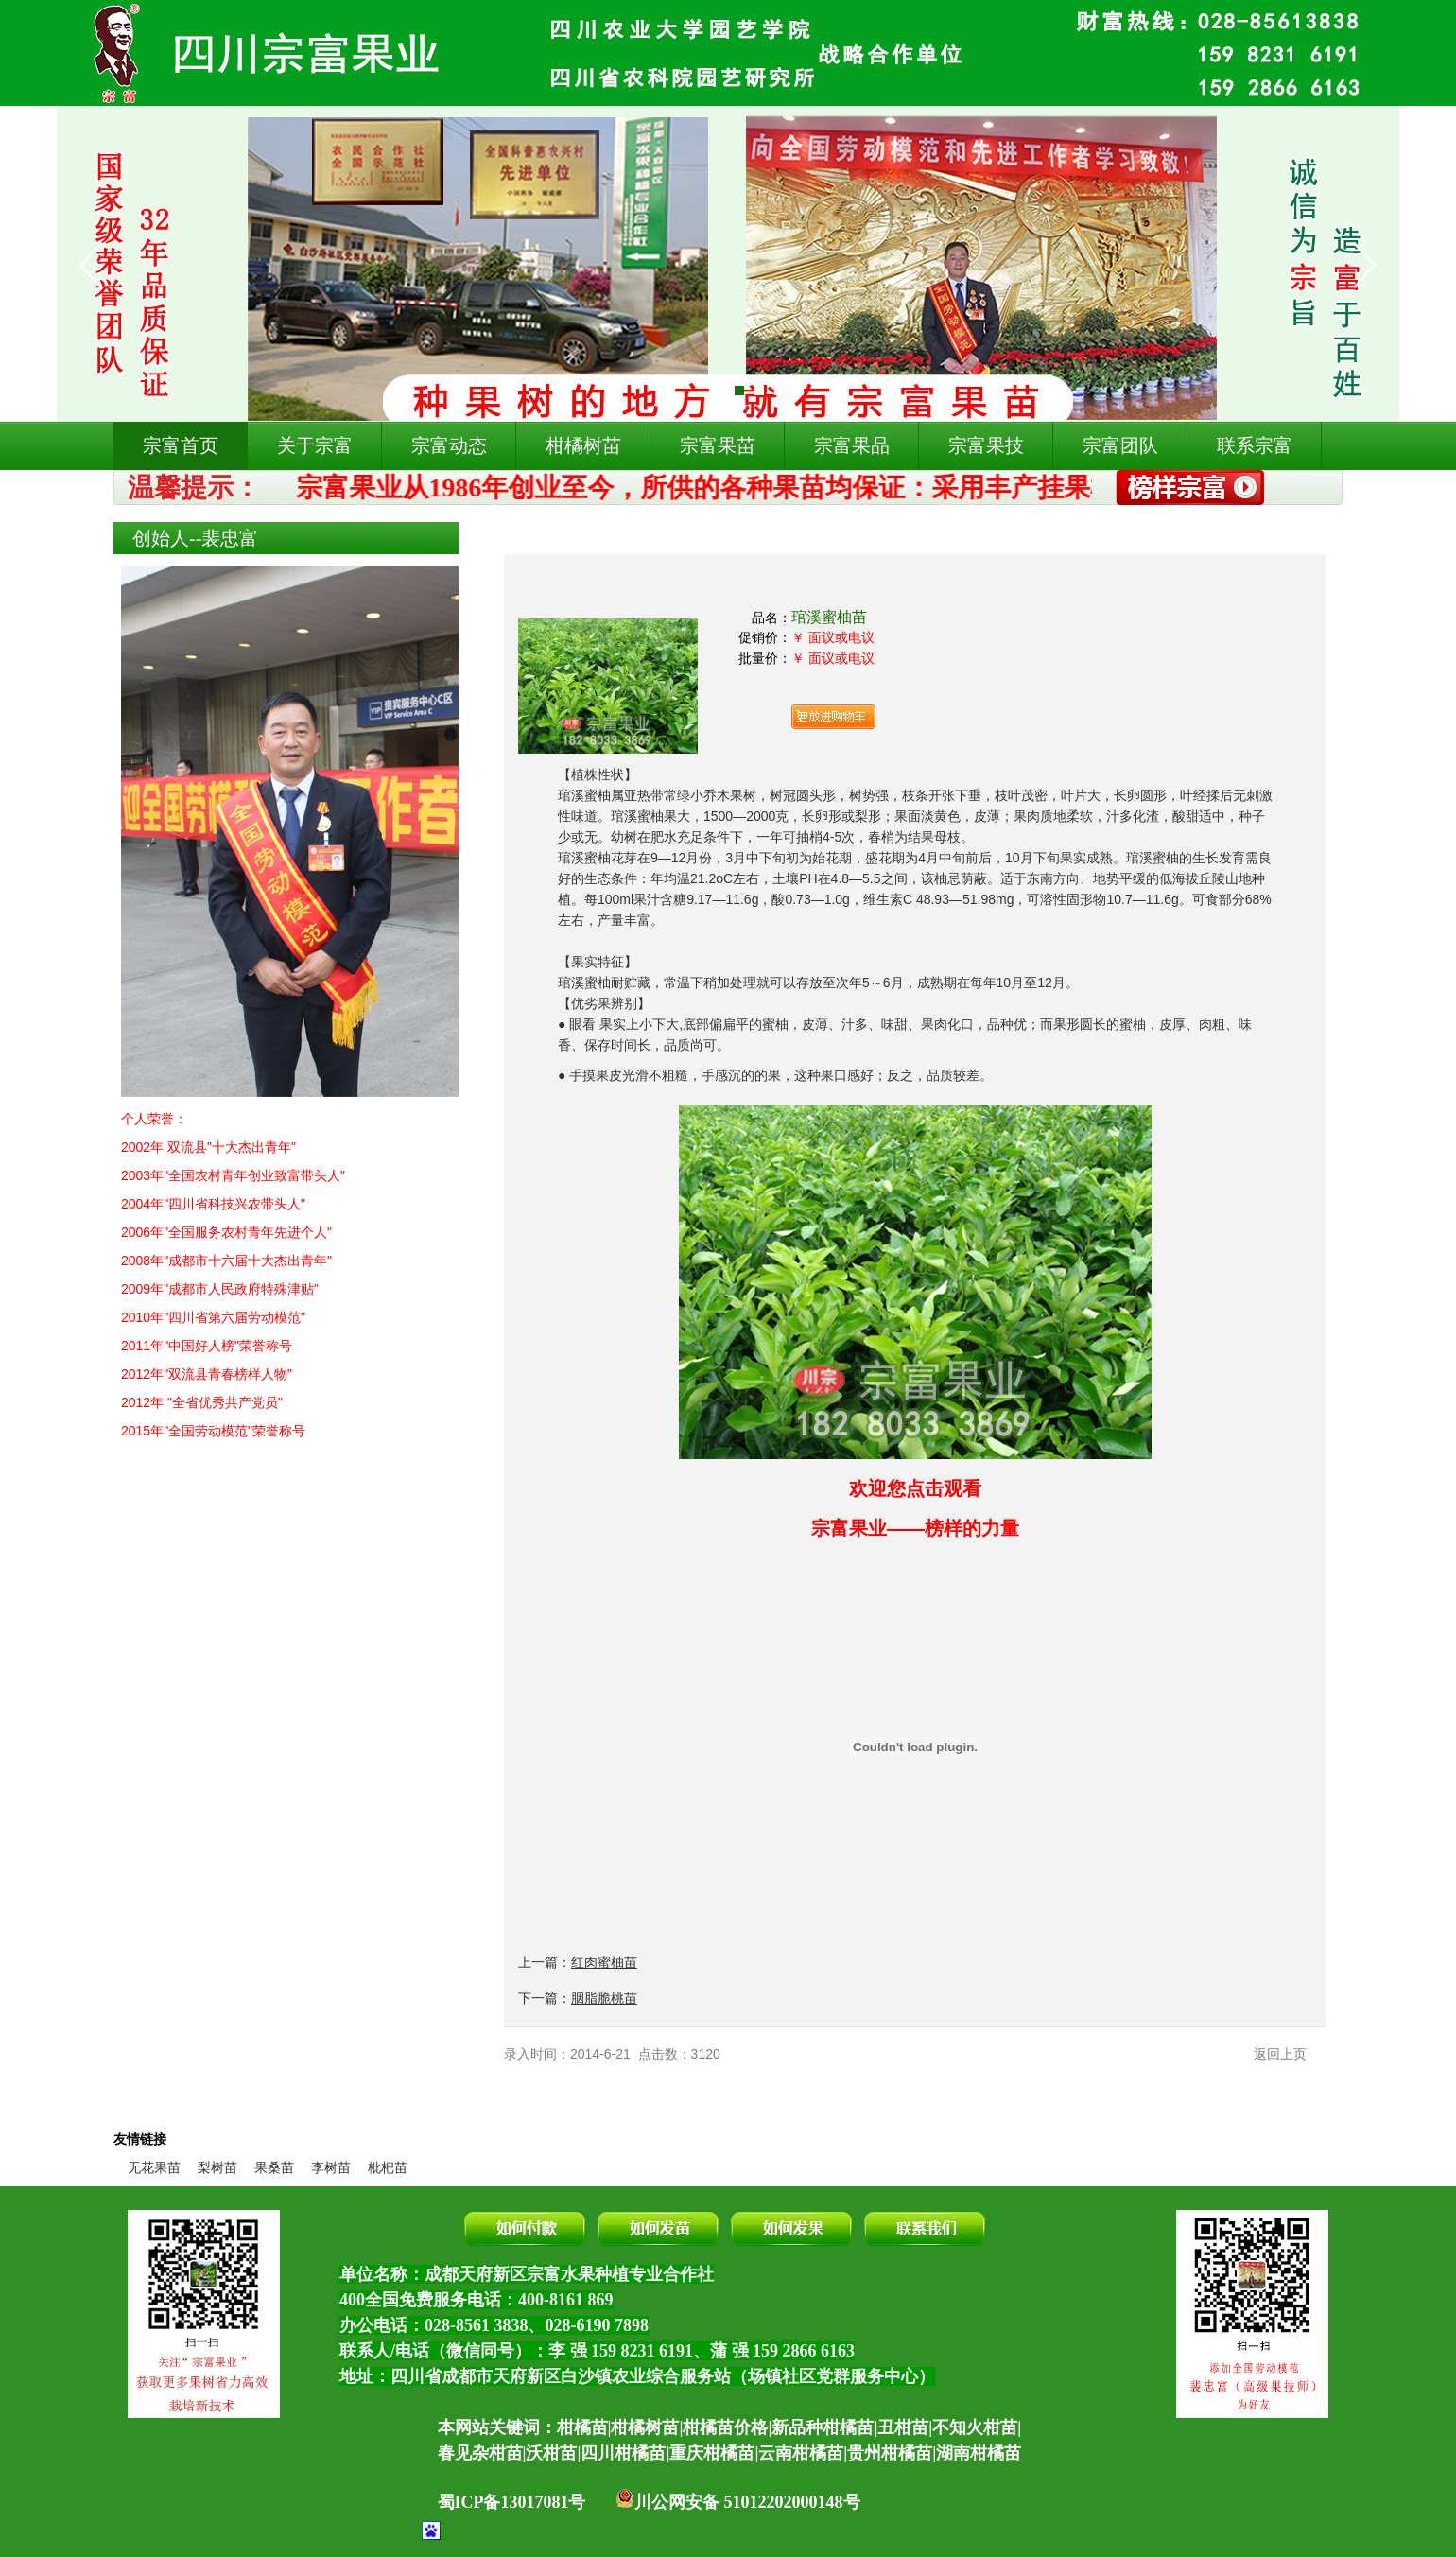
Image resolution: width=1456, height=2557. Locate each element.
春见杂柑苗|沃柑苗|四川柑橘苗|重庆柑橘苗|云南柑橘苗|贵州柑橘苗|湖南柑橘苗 (730, 2453)
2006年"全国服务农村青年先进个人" (226, 1232)
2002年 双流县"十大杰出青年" (208, 1147)
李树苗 (331, 2167)
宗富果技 (986, 445)
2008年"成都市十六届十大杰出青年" (226, 1260)
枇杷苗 (387, 2167)
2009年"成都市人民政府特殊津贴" (220, 1288)
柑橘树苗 (583, 445)
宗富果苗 (717, 445)
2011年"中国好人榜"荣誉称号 (206, 1345)
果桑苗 (274, 2167)
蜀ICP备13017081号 (512, 2502)
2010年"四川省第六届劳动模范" (213, 1317)
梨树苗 (217, 2167)
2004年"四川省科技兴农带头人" (213, 1203)
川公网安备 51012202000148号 (737, 2502)
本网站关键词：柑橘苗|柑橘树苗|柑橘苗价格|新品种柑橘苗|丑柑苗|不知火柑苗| (730, 2427)
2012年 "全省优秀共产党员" (202, 1402)
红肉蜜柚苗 (604, 1962)
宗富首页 (180, 445)
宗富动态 (449, 445)
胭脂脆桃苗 (604, 1998)
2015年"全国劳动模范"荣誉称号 (213, 1430)
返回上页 (1280, 2053)
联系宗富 (1254, 445)
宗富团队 (1120, 445)
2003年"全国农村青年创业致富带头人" (233, 1175)
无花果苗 (154, 2167)
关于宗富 (315, 445)
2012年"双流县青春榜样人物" (206, 1374)
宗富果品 (852, 445)
